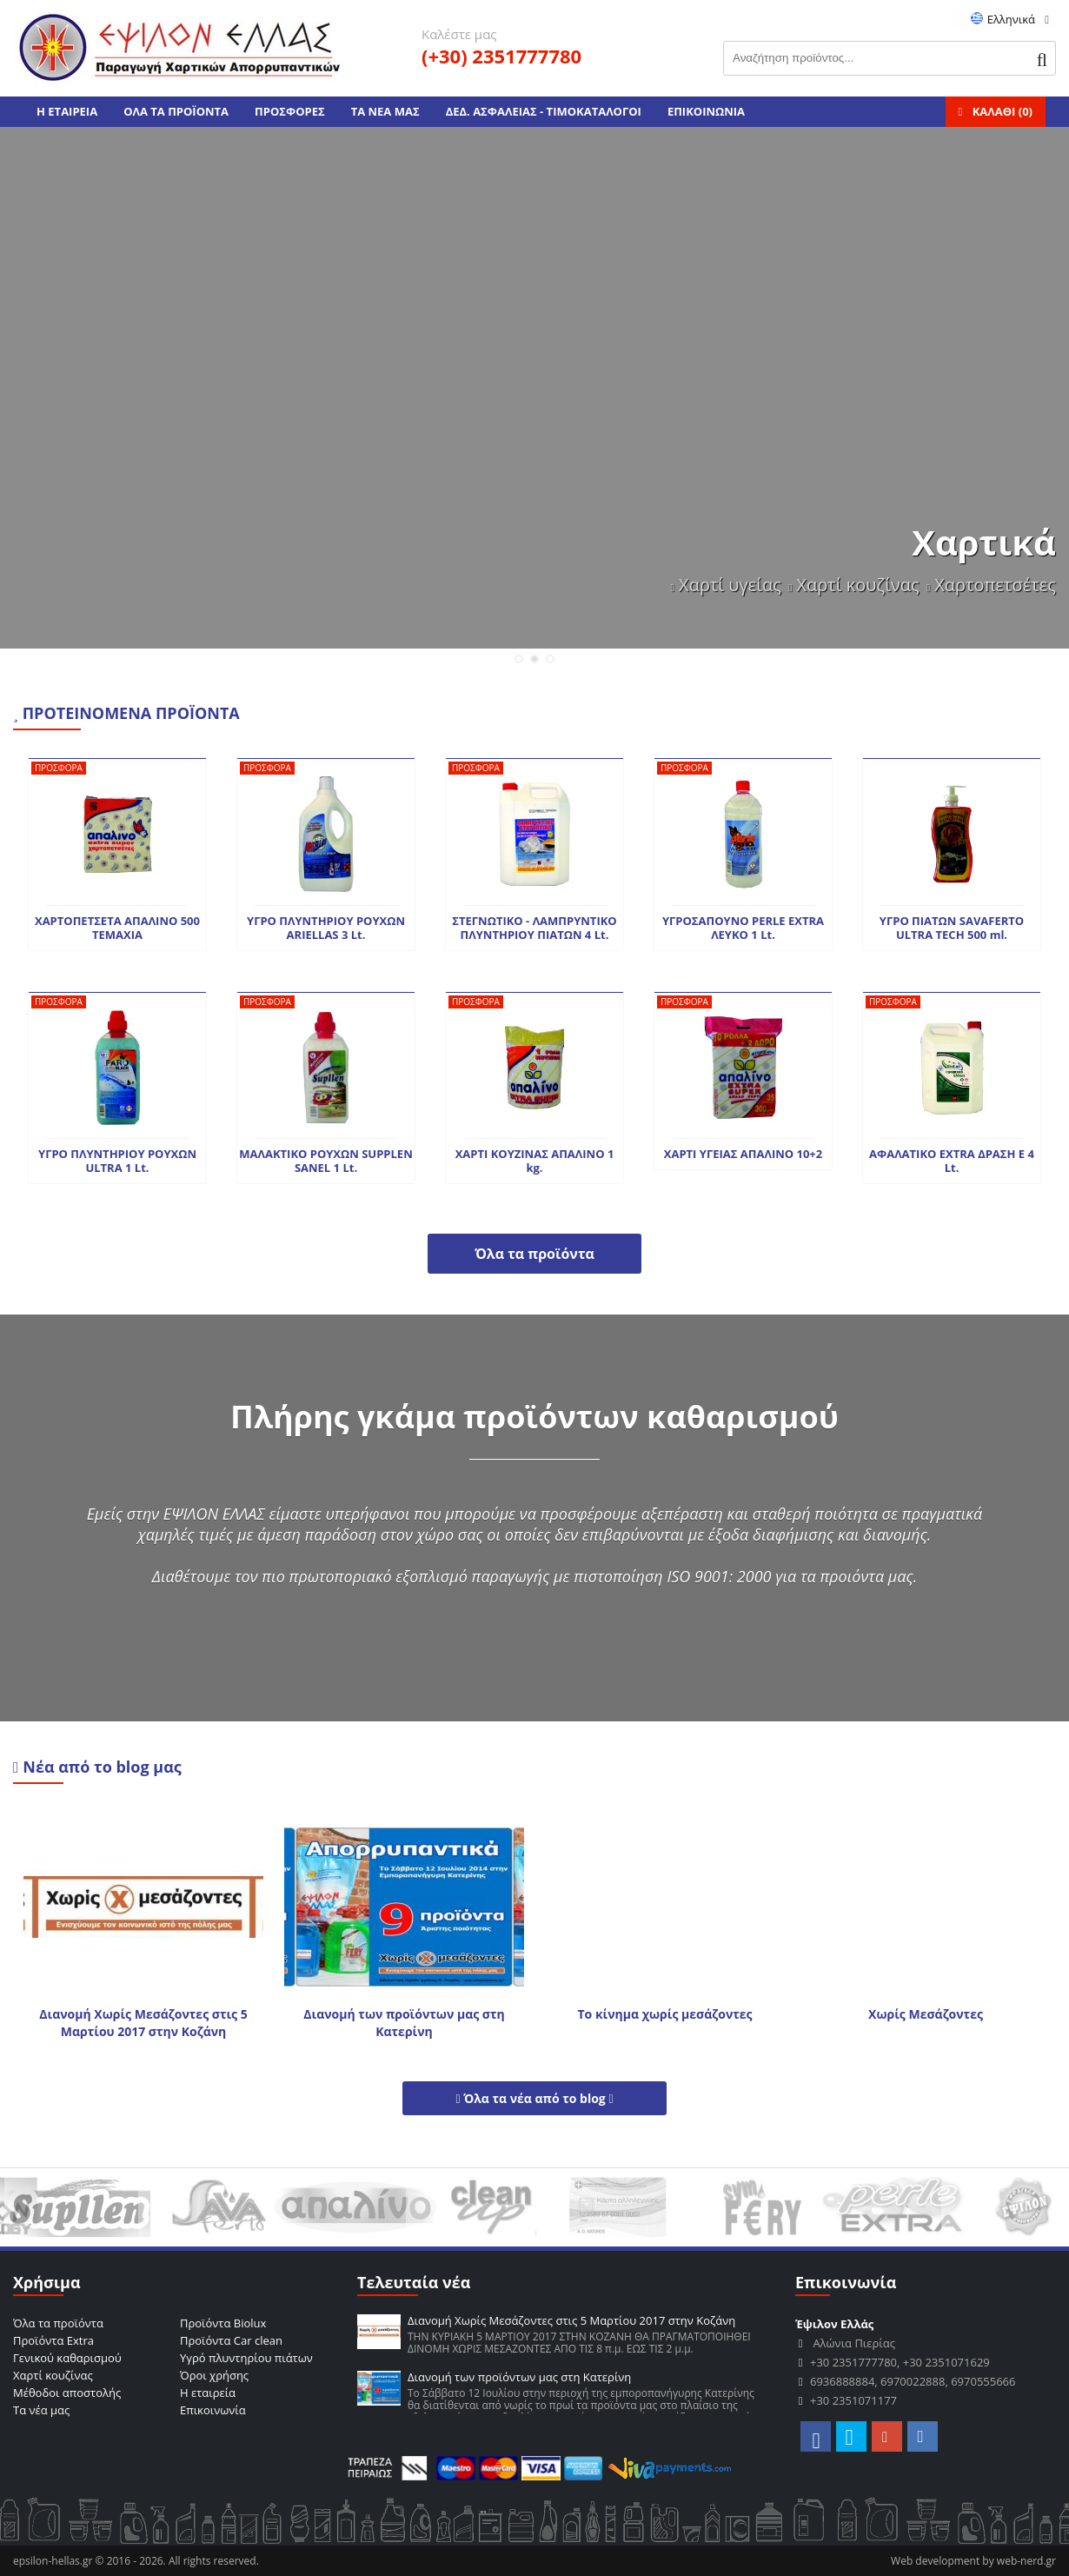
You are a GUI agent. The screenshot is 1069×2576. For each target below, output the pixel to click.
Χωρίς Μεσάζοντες (925, 2014)
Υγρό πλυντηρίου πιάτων (246, 2358)
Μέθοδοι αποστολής (67, 2392)
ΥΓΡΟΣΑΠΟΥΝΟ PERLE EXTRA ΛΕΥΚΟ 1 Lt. (743, 927)
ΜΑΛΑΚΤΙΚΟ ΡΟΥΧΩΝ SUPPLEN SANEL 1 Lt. (325, 1160)
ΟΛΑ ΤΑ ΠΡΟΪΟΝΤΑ (176, 111)
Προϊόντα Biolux (223, 2323)
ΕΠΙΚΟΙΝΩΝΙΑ (706, 111)
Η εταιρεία (208, 2392)
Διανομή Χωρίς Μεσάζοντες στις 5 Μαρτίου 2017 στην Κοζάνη (143, 2023)
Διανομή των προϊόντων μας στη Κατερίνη (403, 2023)
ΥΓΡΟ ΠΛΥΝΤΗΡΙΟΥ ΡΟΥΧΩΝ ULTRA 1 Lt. (117, 1160)
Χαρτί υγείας (722, 584)
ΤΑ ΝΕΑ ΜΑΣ (385, 111)
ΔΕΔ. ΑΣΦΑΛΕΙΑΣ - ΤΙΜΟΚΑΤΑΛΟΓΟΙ (543, 111)
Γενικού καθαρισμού (67, 2358)
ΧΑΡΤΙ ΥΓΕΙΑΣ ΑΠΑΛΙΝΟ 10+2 (743, 1153)
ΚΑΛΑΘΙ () (995, 111)
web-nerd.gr (1026, 2560)
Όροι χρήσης (214, 2375)
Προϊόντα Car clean (231, 2340)
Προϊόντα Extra (53, 2340)
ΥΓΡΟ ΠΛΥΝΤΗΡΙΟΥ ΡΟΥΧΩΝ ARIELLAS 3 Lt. (326, 927)
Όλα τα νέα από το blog (534, 2098)
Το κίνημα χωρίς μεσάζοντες (664, 2014)
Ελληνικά (1002, 19)
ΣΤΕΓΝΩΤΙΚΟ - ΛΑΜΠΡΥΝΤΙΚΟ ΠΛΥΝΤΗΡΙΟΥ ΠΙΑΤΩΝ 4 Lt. (534, 927)
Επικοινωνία (213, 2410)
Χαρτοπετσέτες (988, 584)
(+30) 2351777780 (501, 56)
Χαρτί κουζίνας (850, 584)
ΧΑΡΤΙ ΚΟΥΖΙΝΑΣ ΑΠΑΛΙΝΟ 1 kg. (534, 1160)
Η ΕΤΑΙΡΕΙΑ (67, 111)
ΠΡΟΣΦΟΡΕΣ (290, 111)
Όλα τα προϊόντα (534, 1253)
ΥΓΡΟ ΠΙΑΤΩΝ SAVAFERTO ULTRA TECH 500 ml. (952, 927)
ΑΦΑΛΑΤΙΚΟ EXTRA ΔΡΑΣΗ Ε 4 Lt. (951, 1160)
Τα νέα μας (41, 2410)
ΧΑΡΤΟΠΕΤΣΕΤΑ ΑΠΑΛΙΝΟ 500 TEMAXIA (117, 927)
